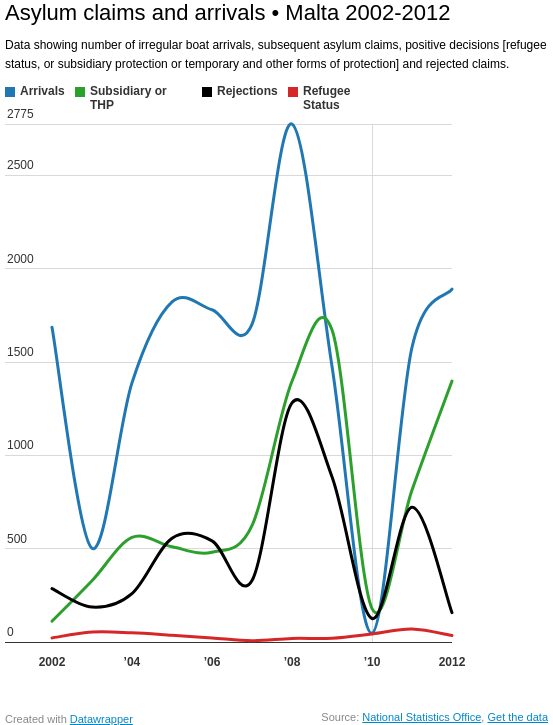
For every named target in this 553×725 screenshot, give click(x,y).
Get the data (517, 717)
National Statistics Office (421, 717)
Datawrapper (101, 719)
